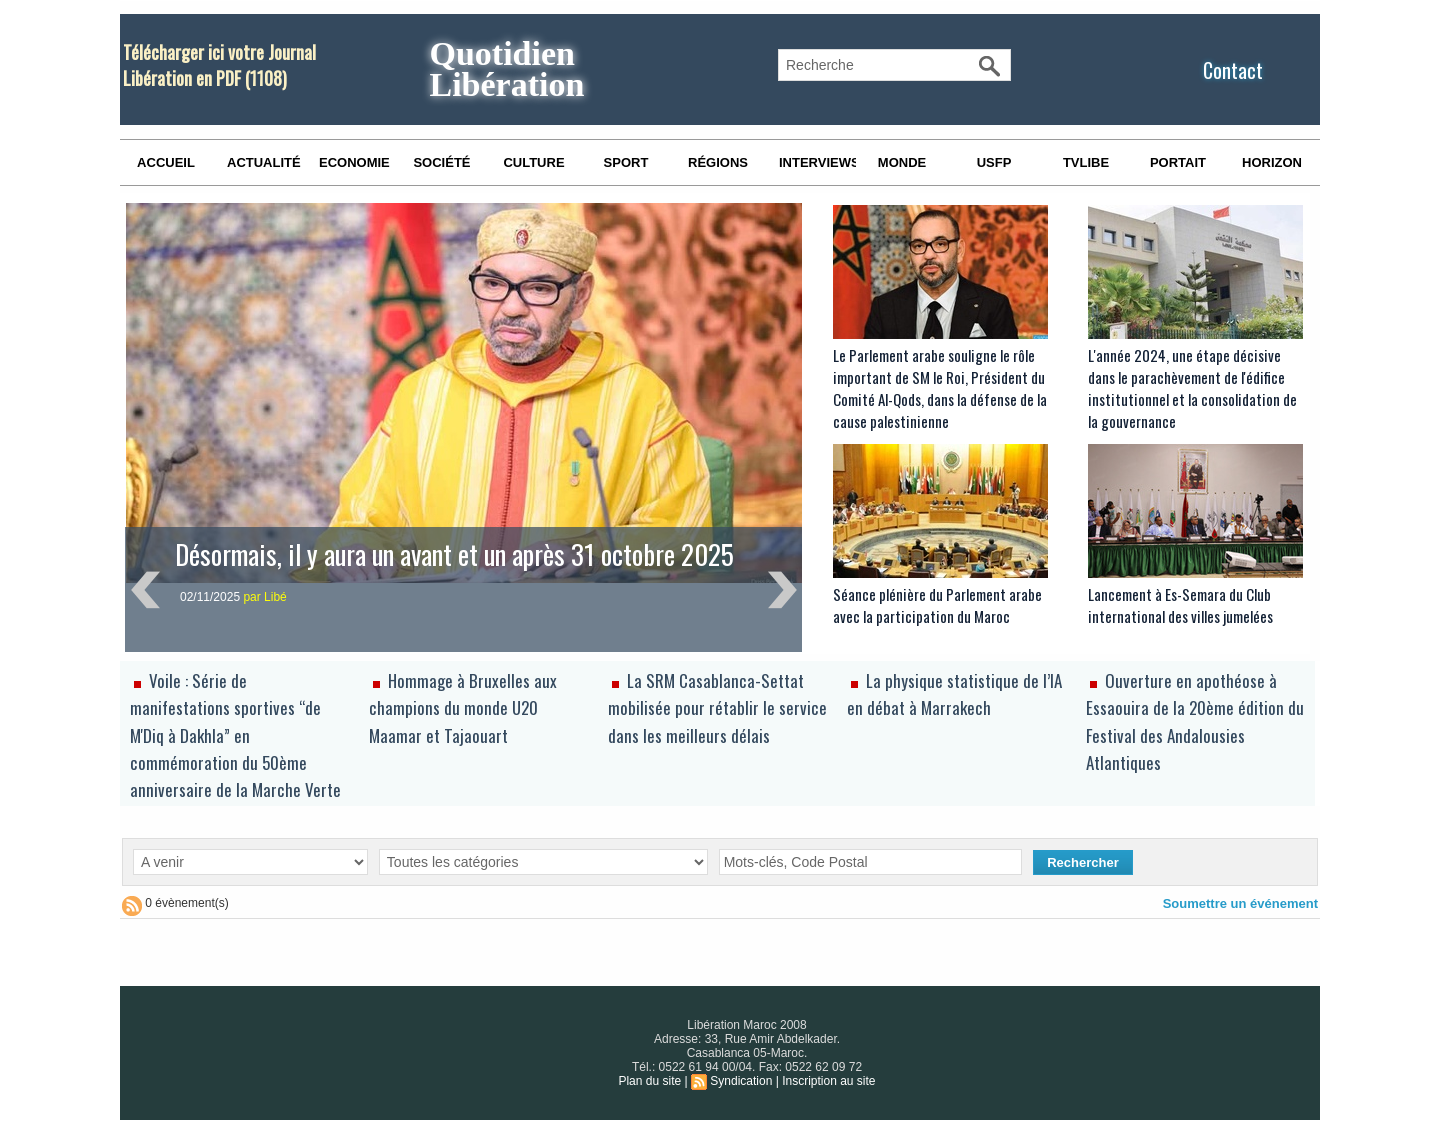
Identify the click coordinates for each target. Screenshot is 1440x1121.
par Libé (264, 597)
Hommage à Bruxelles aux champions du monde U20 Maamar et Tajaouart (463, 707)
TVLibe (1086, 162)
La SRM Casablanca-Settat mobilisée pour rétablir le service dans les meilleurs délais (717, 707)
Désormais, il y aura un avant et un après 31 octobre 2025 (454, 554)
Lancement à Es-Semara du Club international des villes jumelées (1180, 605)
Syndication (741, 1081)
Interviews (817, 162)
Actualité (264, 162)
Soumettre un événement (1240, 903)
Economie (354, 162)
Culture (533, 162)
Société (441, 162)
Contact (1233, 70)
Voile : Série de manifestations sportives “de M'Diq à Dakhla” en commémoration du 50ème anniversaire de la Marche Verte (235, 735)
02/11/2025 (211, 597)
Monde (902, 162)
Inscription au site (828, 1081)
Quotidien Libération (506, 69)
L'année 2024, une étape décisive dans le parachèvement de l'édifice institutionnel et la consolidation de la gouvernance (1192, 388)
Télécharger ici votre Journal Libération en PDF (219, 65)
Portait (1178, 162)
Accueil (166, 162)
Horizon (1272, 162)
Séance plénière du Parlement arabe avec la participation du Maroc (937, 605)
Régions (718, 162)
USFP (994, 162)
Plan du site (649, 1081)
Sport (626, 162)
